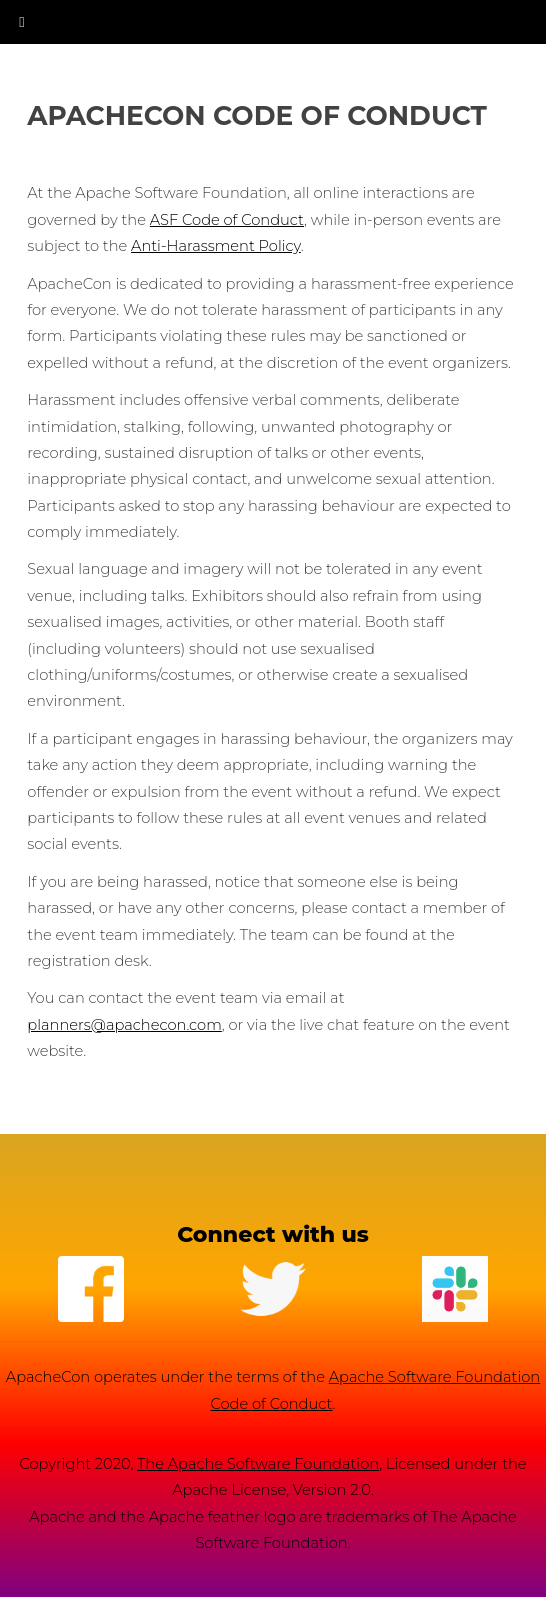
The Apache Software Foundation (258, 1464)
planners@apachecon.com (124, 1025)
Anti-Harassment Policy (216, 246)
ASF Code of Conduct (227, 220)
